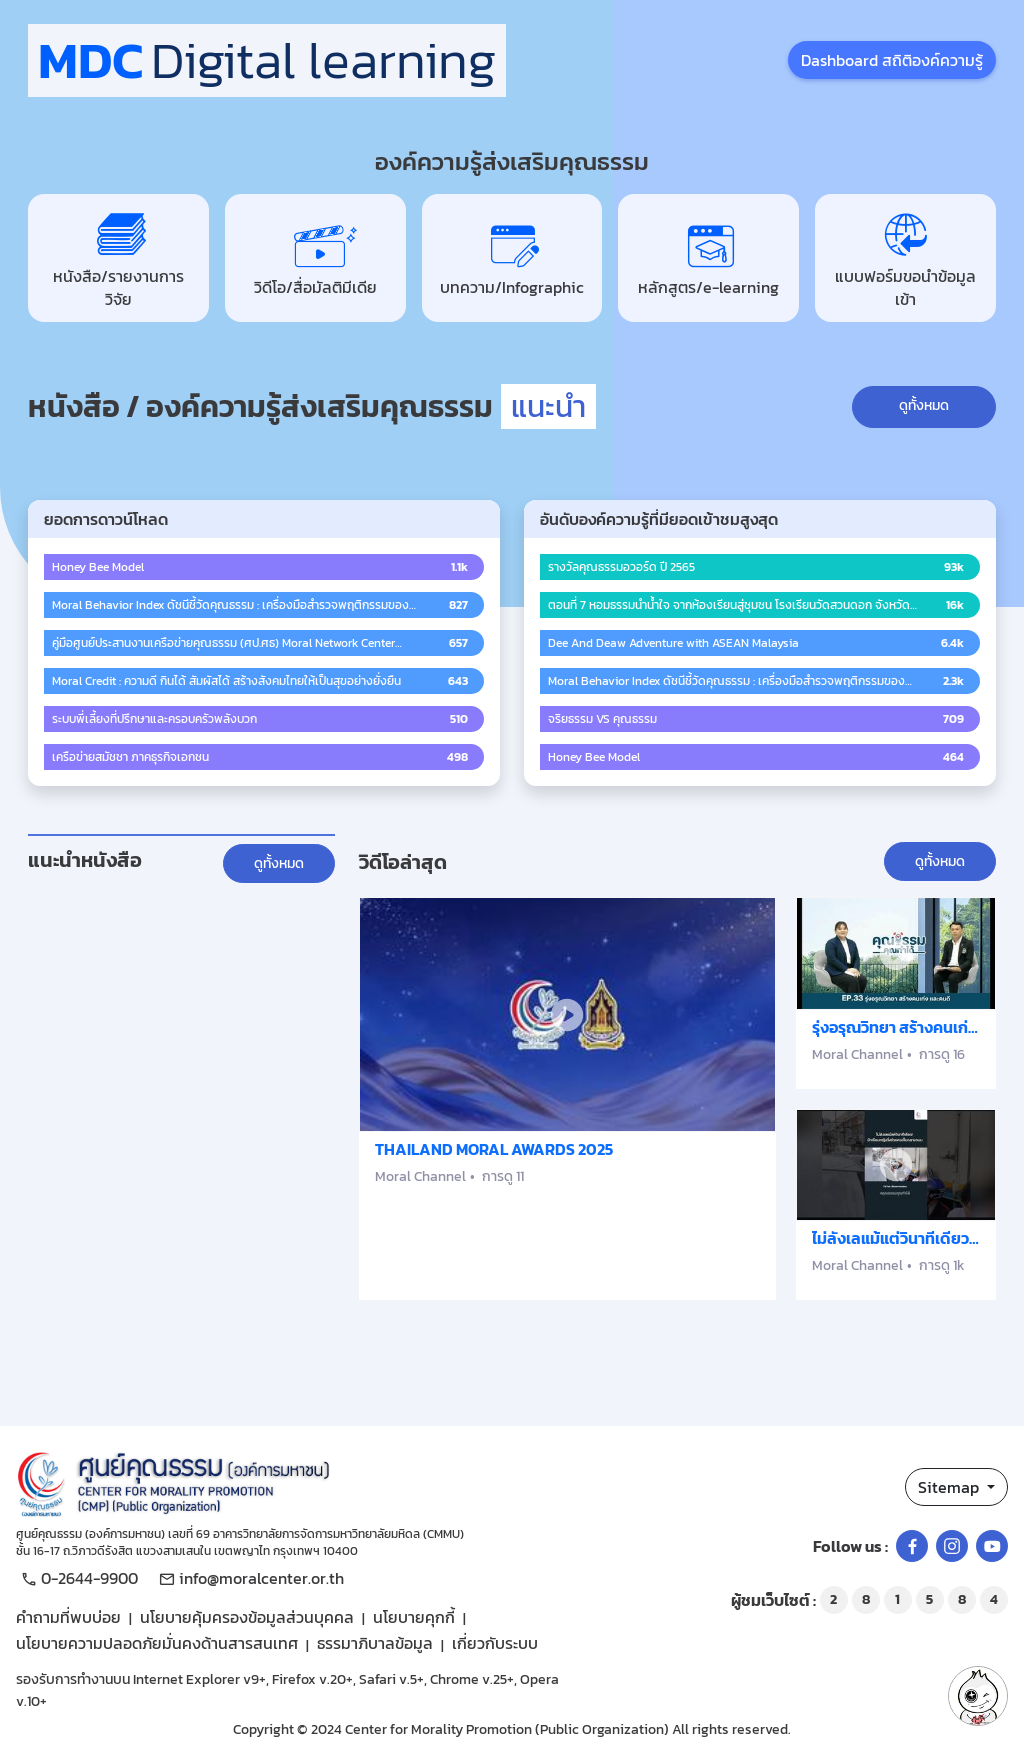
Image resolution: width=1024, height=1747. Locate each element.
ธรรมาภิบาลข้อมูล (375, 1643)
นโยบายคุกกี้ (414, 1617)
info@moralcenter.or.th (249, 1578)
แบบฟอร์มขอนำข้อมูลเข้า (905, 258)
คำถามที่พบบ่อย (68, 1617)
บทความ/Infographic (512, 259)
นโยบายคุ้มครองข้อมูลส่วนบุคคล (247, 1617)
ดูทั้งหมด (924, 405)
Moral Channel (420, 1176)
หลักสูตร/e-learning (708, 259)
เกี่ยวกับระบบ (495, 1643)
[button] (978, 1696)
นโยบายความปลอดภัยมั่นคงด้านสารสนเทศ (157, 1643)
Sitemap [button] (950, 1487)
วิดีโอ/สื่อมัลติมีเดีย (315, 259)
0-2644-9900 (77, 1578)
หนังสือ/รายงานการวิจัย (118, 258)
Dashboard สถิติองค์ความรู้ (892, 60)
